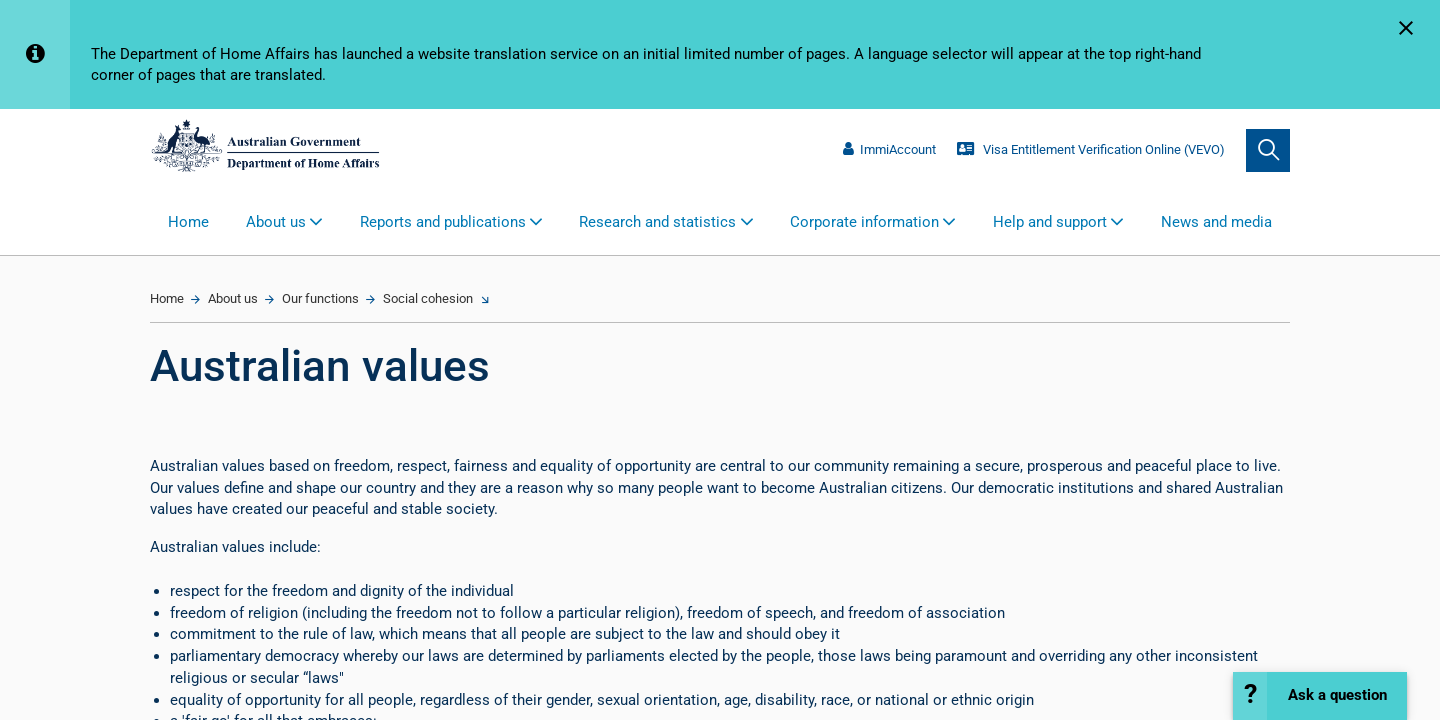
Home (188, 222)
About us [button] (276, 222)
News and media (1216, 222)
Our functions (320, 298)
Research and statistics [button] (657, 222)
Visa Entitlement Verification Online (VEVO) (1090, 149)
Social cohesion (428, 298)
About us (233, 298)
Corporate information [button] (864, 222)
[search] (1268, 151)
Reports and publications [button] (443, 222)
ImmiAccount (889, 149)
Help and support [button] (1050, 222)
